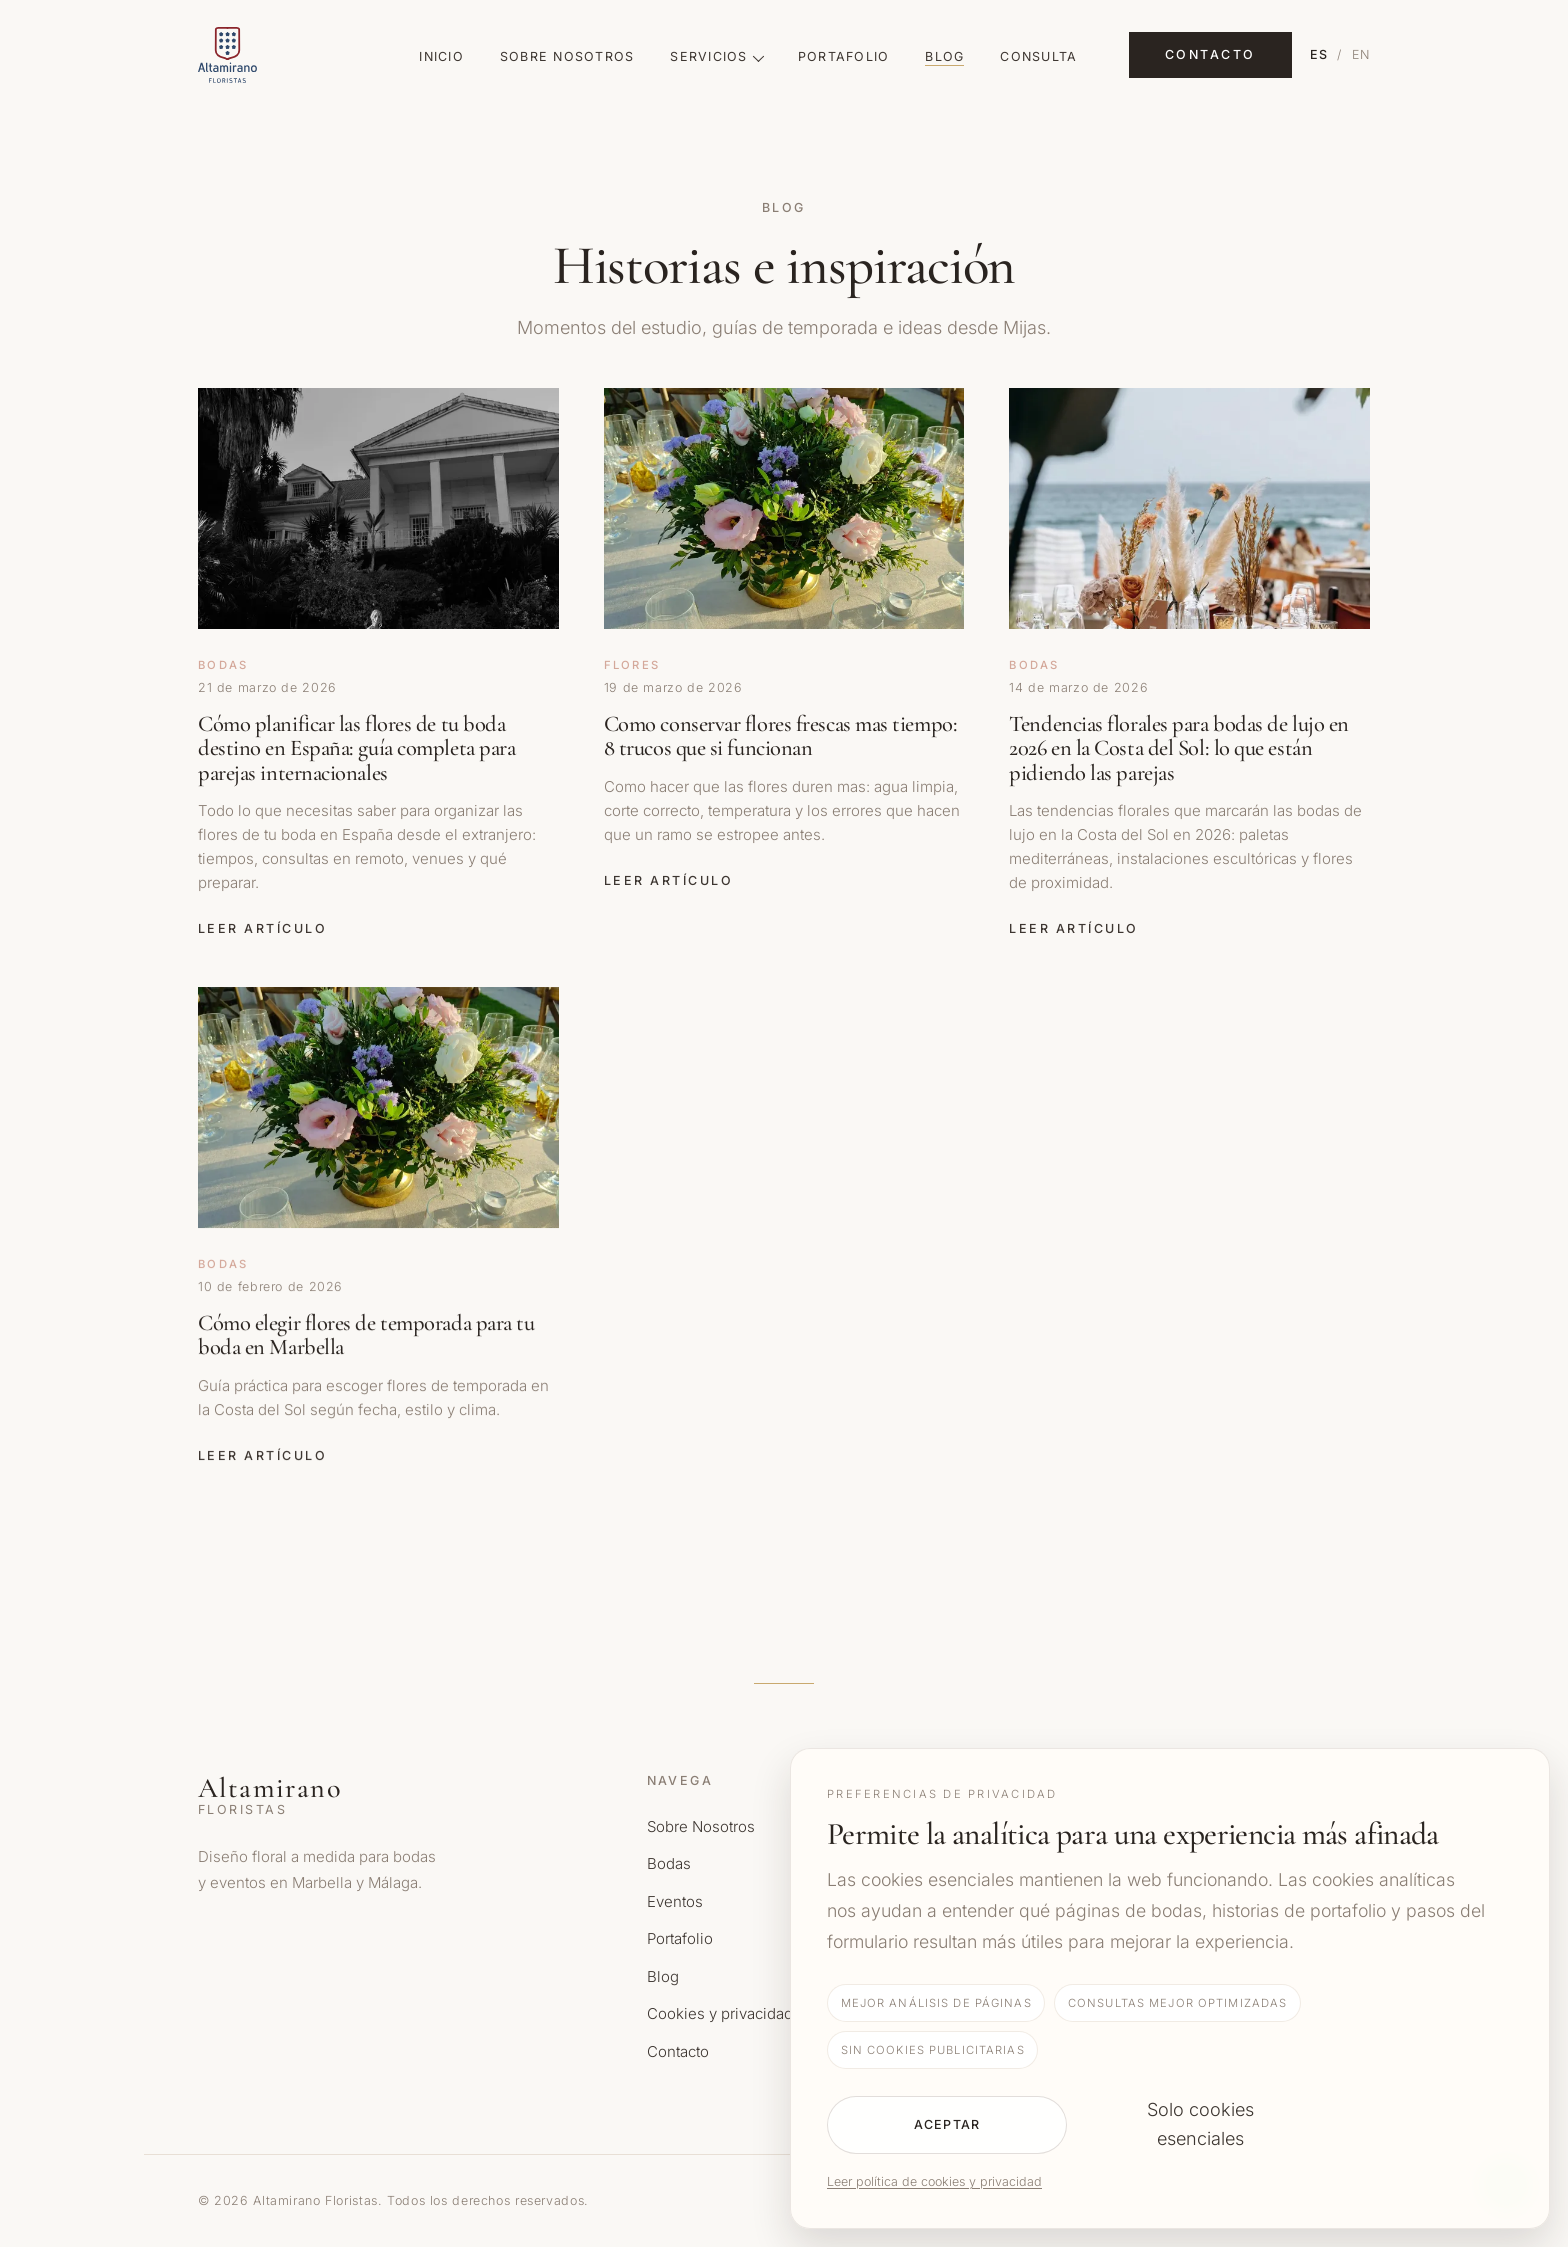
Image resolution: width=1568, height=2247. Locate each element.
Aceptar (947, 2124)
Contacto (1210, 54)
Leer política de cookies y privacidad (934, 2181)
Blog (944, 56)
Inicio (441, 56)
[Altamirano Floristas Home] (283, 55)
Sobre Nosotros (567, 56)
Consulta (1038, 56)
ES (1319, 54)
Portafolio (844, 56)
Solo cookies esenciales (1200, 2124)
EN (1361, 54)
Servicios (716, 56)
